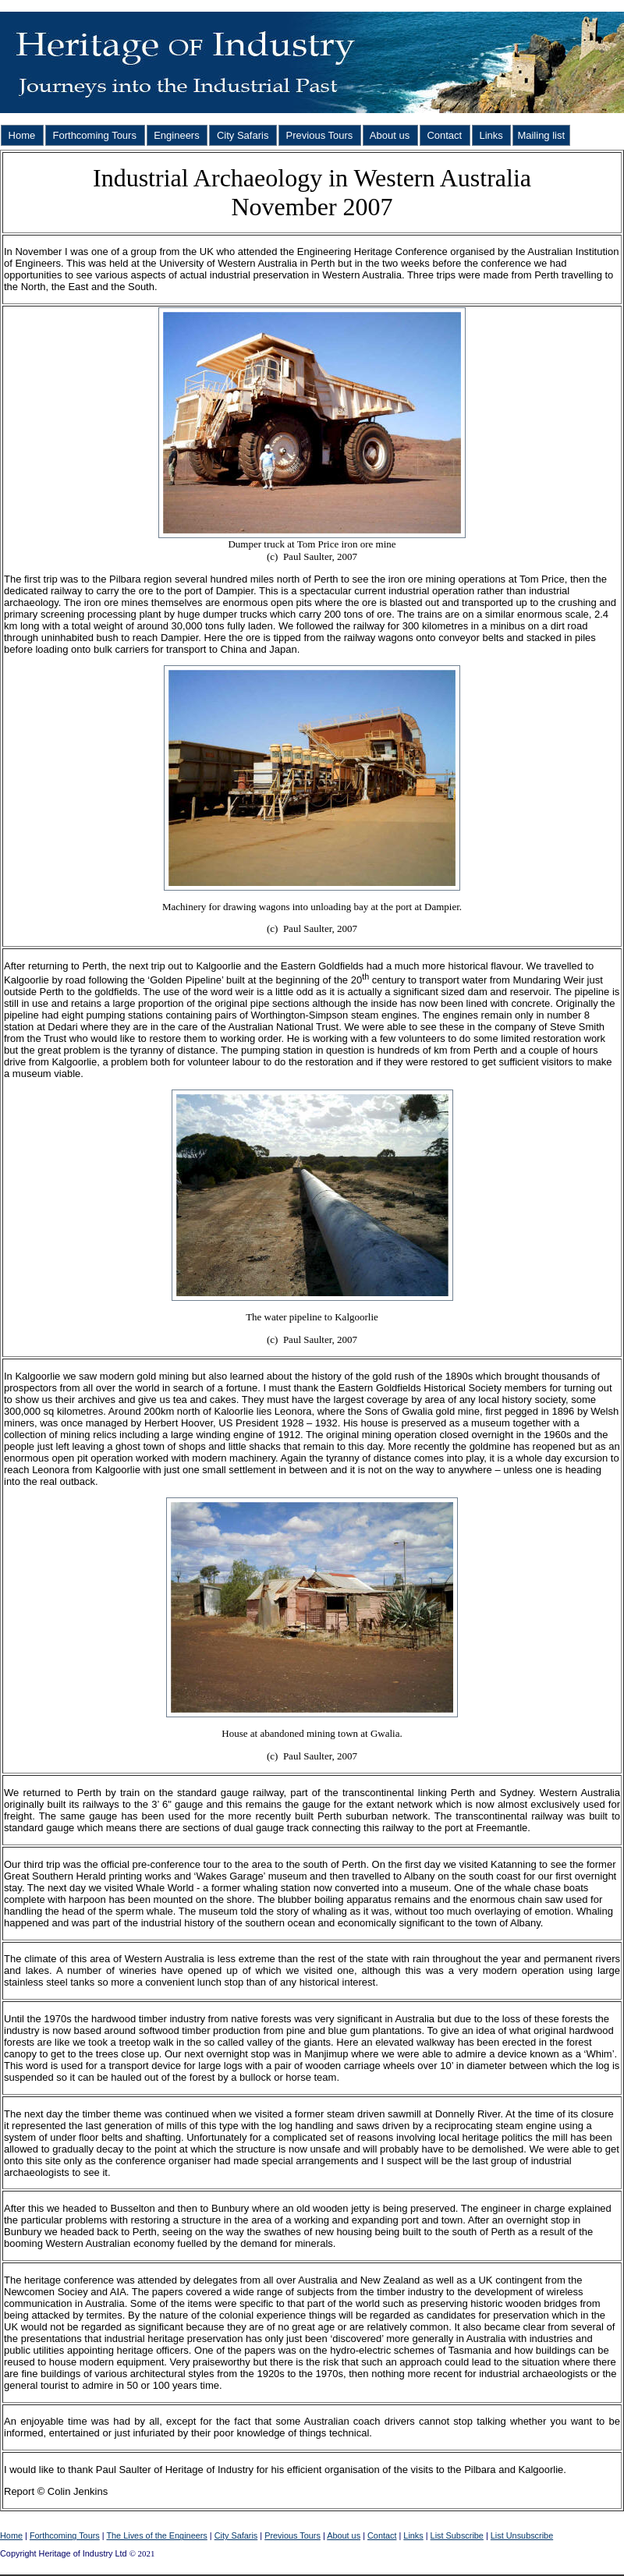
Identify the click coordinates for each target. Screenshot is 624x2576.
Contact (444, 135)
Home (21, 135)
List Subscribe (457, 2535)
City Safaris (242, 135)
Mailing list (541, 135)
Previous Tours (319, 135)
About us (390, 135)
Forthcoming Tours (95, 135)
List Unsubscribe (522, 2535)
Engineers (177, 135)
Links (491, 135)
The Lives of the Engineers (156, 2535)
